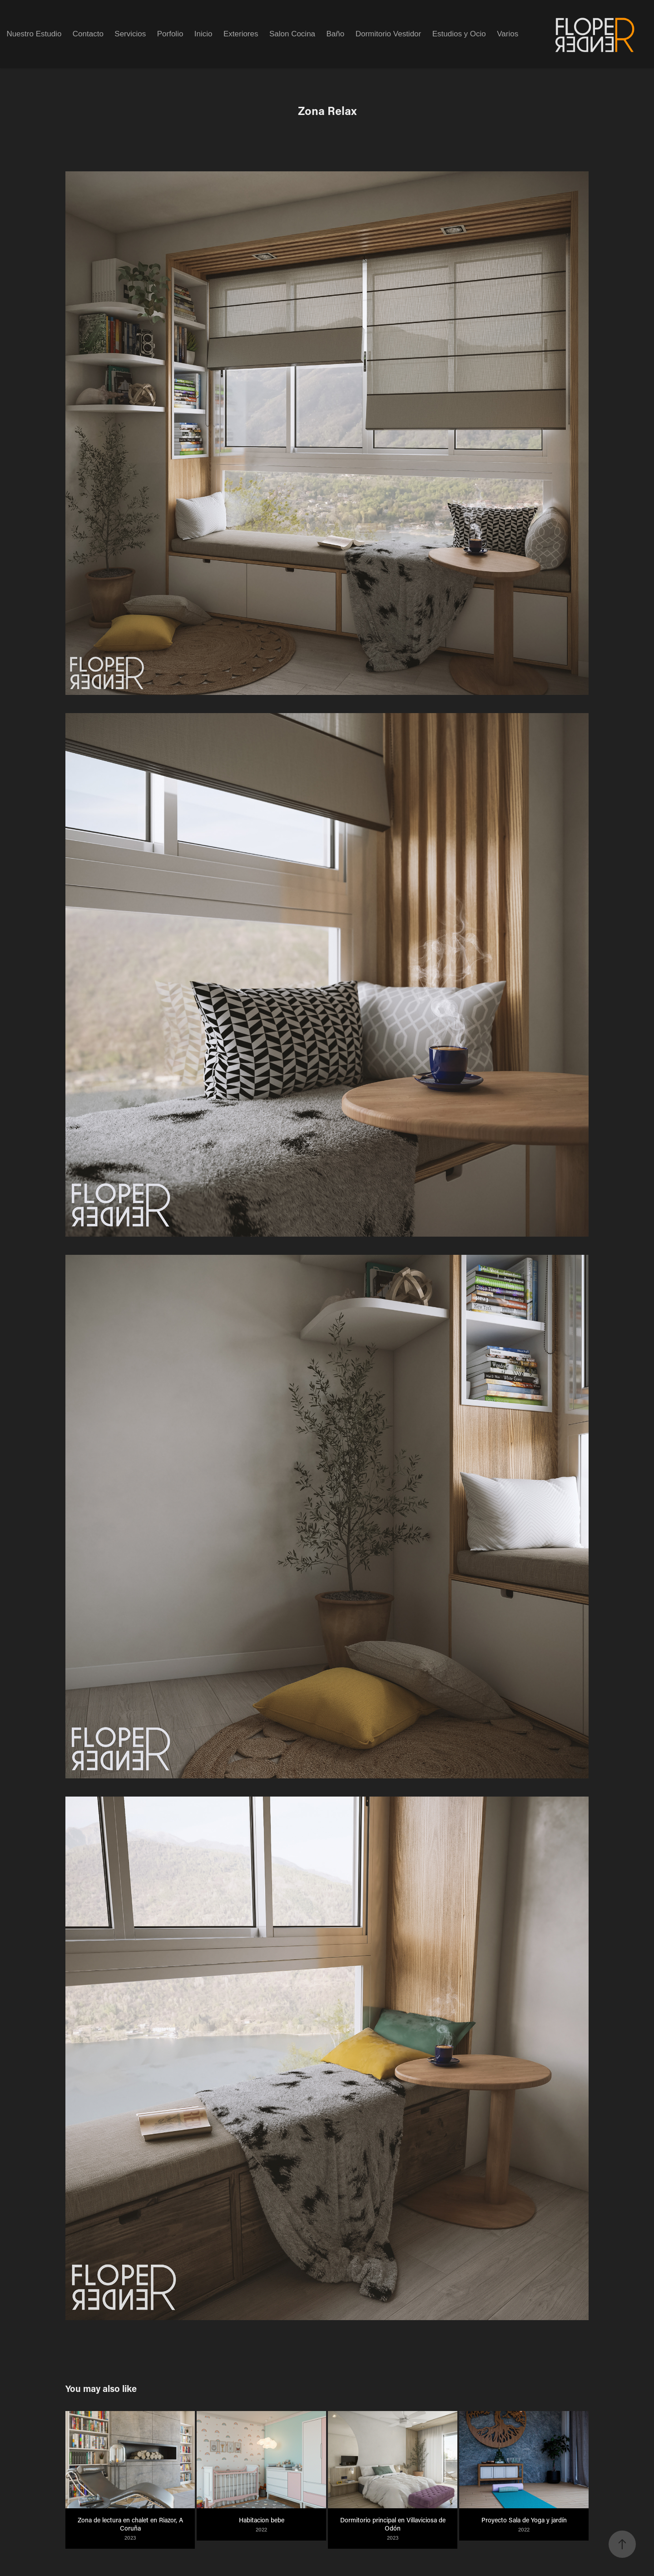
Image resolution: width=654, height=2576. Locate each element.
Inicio (203, 34)
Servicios (130, 34)
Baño (336, 34)
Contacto (88, 34)
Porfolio (170, 34)
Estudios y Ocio (459, 34)
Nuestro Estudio (33, 34)
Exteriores (240, 34)
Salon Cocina (292, 34)
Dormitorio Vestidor (388, 34)
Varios (507, 34)
